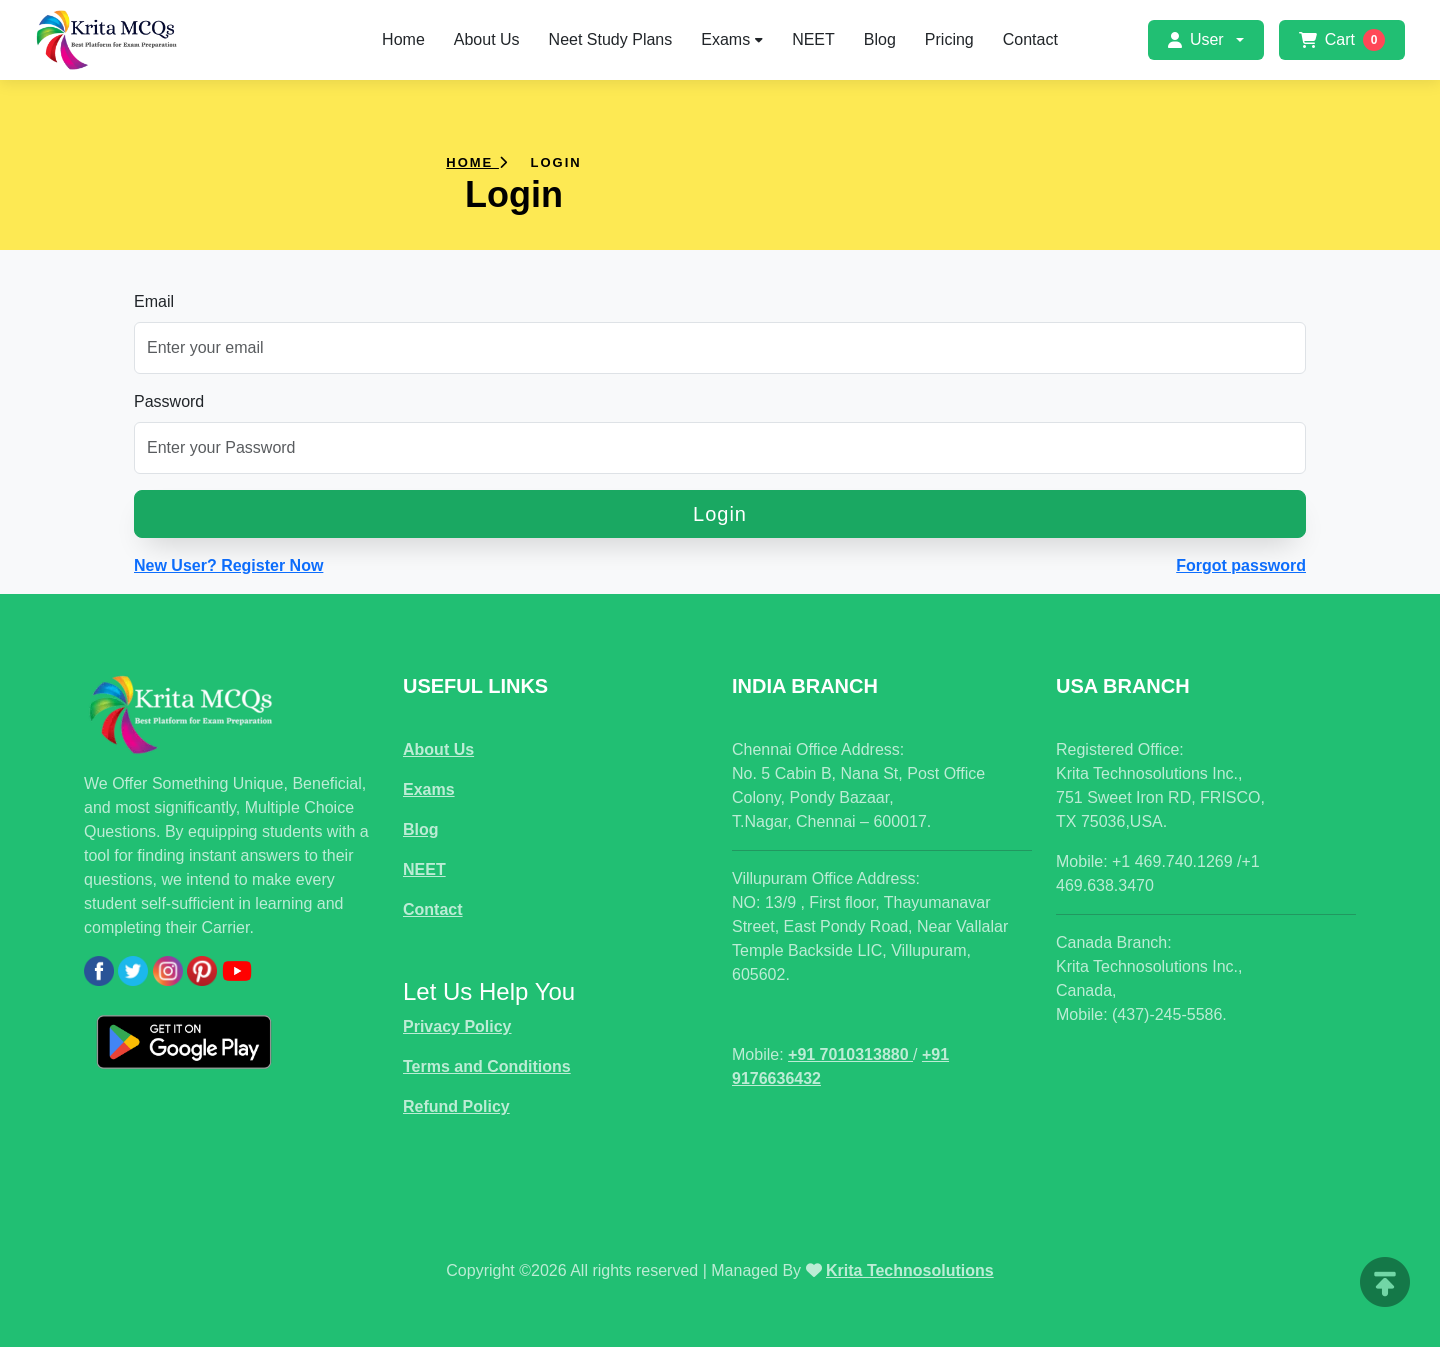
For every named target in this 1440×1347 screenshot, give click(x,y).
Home (403, 39)
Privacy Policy (457, 1026)
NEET (813, 39)
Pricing (949, 39)
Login (720, 514)
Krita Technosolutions (910, 1270)
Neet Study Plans (611, 39)
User (1196, 39)
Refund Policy (456, 1106)
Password (169, 401)
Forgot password (1241, 565)
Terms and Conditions (487, 1066)
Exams (732, 39)
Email (154, 301)
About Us (487, 39)
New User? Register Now (228, 565)
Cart (1342, 40)
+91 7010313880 (850, 1054)
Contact (1030, 39)
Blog (880, 39)
